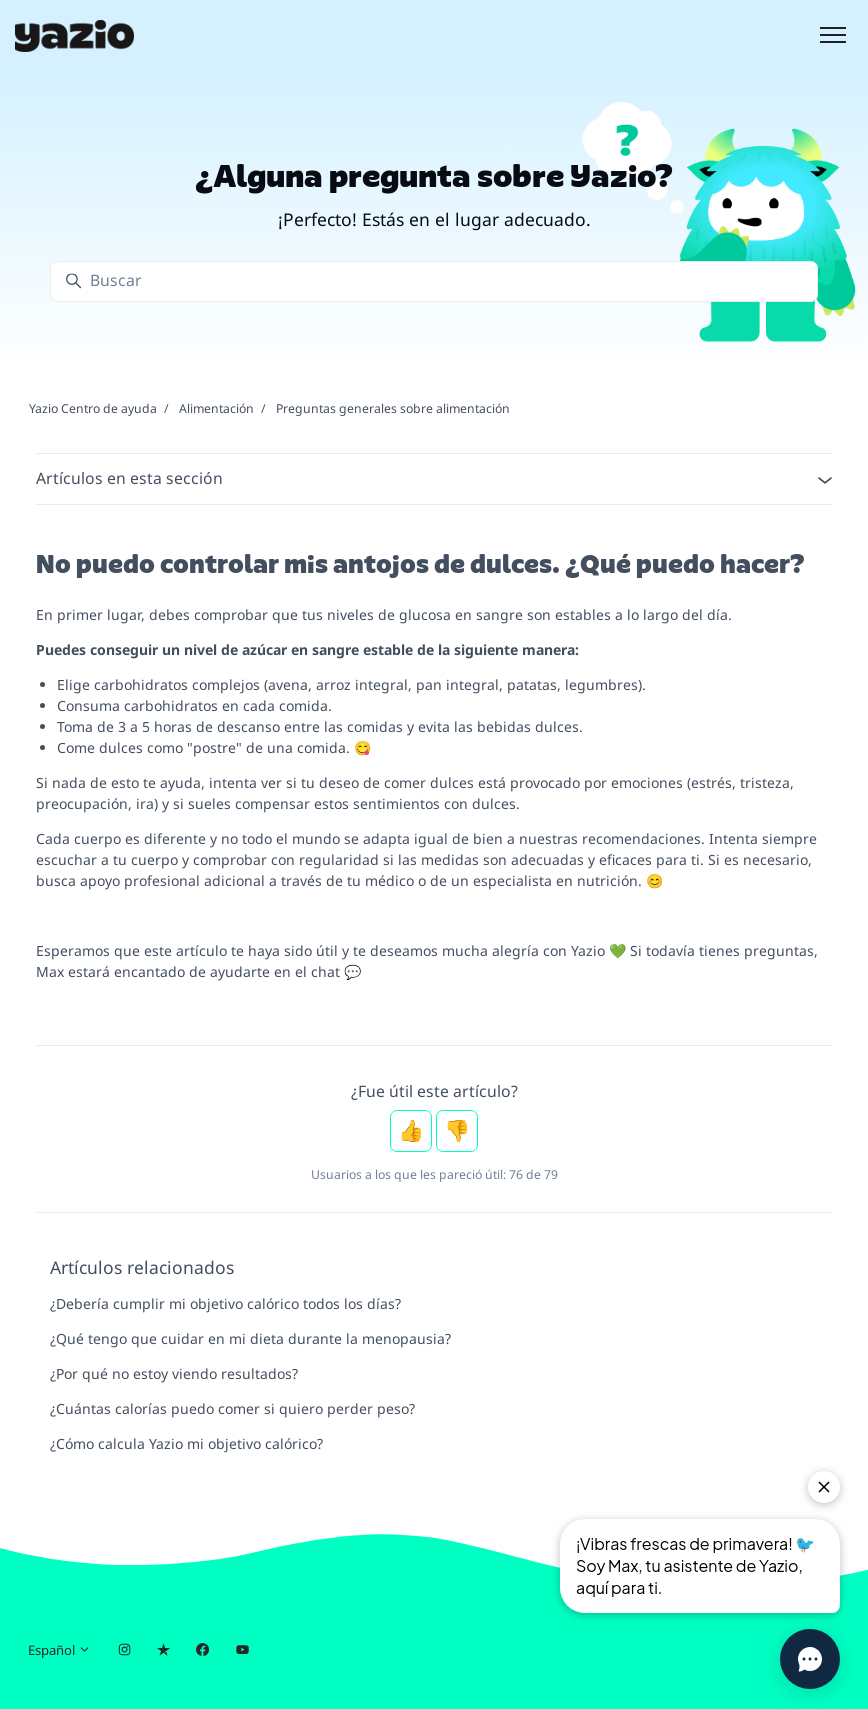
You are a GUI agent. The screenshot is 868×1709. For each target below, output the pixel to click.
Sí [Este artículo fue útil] (411, 1131)
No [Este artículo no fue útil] (457, 1131)
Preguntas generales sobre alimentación (393, 408)
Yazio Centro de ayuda (93, 408)
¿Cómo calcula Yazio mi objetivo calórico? (186, 1443)
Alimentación (216, 408)
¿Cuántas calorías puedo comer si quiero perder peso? (232, 1408)
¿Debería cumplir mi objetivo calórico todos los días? (225, 1303)
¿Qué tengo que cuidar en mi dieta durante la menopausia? (250, 1338)
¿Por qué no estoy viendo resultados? (174, 1373)
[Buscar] (434, 281)
